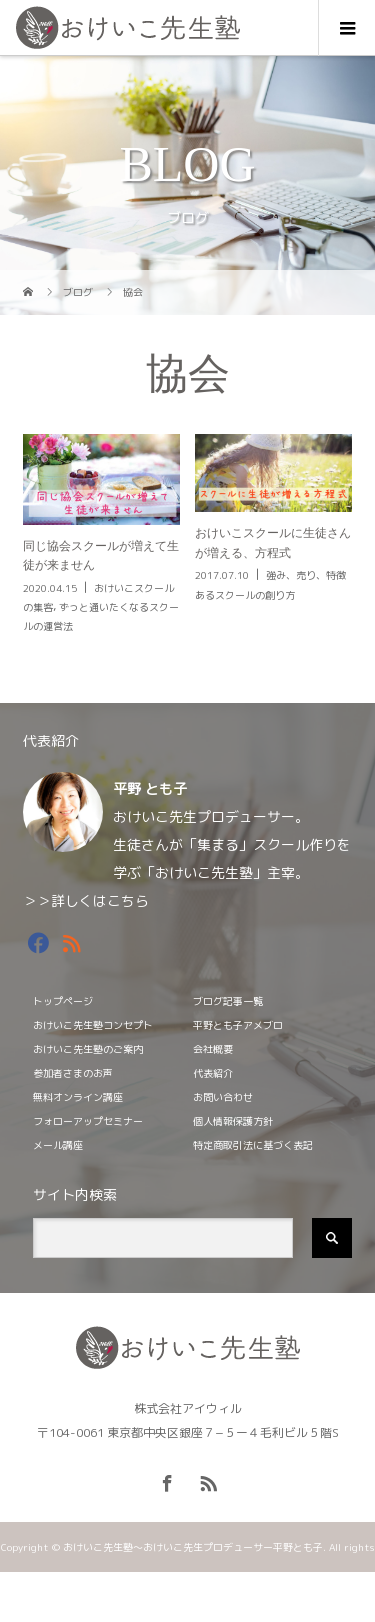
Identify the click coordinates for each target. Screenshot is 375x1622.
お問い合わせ (223, 1097)
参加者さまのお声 (73, 1073)
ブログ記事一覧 (228, 1001)
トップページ (63, 1001)
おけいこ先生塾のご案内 (88, 1049)
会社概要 (213, 1049)
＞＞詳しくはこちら (86, 900)
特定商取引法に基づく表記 (253, 1145)
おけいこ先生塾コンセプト (93, 1025)
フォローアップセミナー (88, 1121)
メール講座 (58, 1145)
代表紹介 (213, 1073)
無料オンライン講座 (78, 1097)
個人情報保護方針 (233, 1121)
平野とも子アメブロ (238, 1025)
